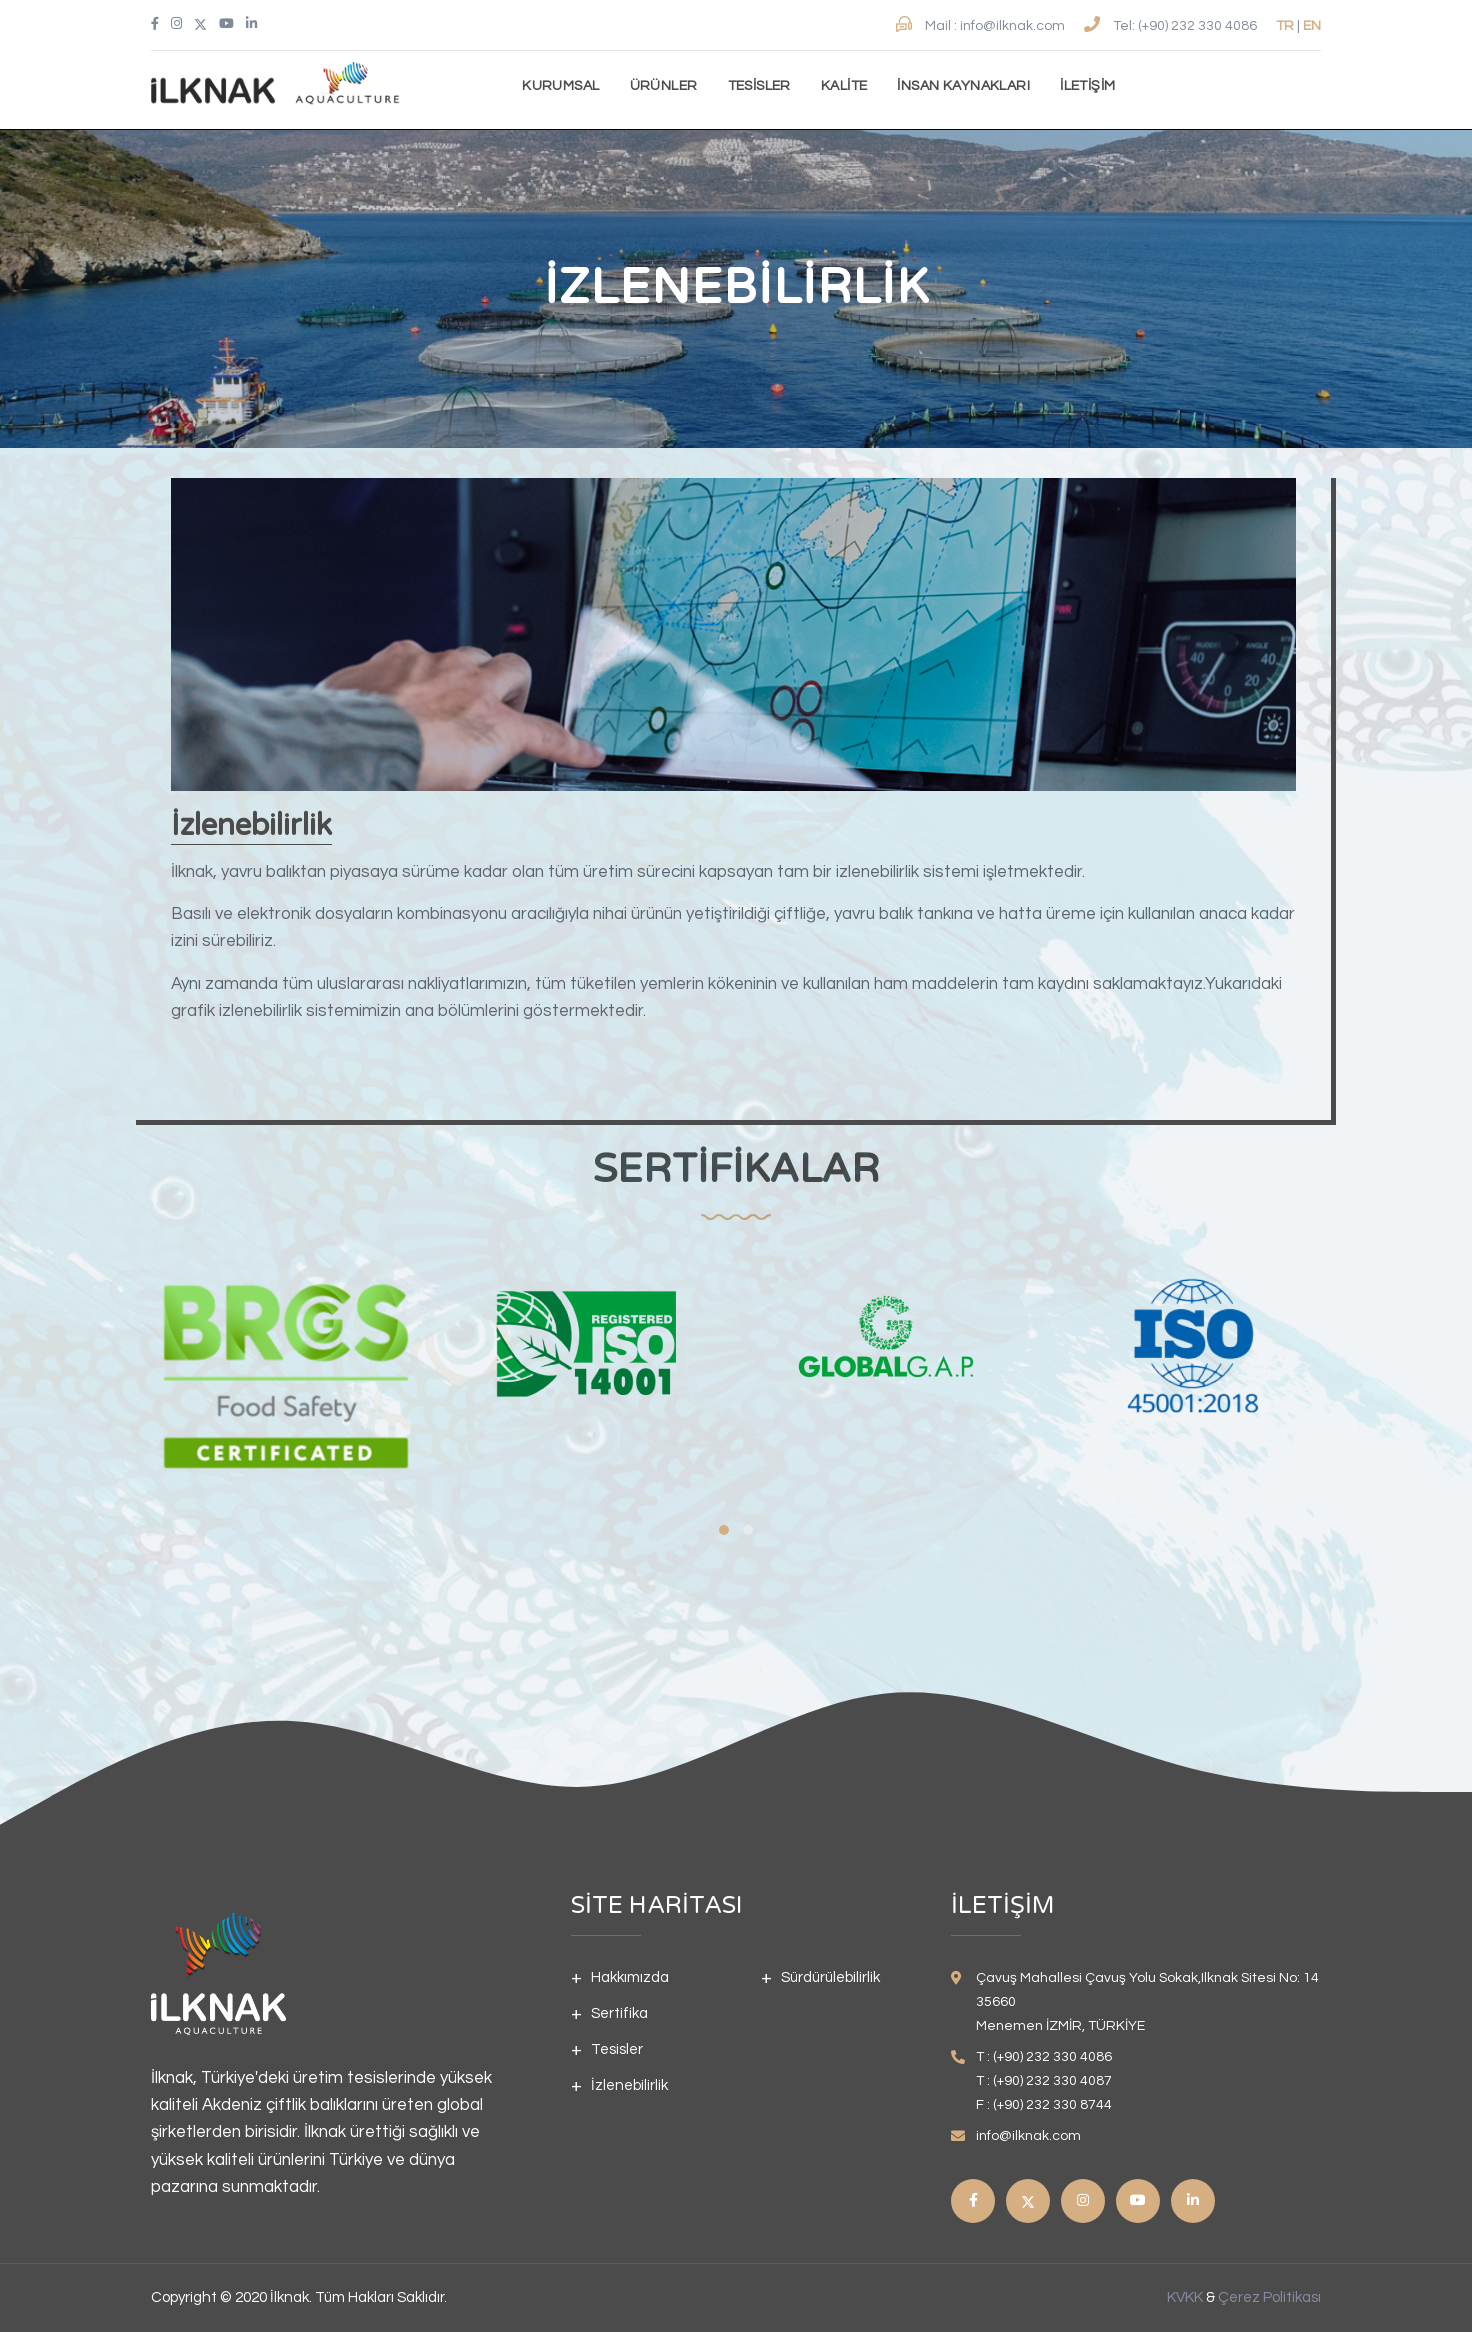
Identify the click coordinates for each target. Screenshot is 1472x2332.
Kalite (844, 86)
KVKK (1185, 2297)
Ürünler (664, 86)
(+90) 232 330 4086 (1199, 26)
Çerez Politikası (1269, 2297)
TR (1285, 26)
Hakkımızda (630, 1977)
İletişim (1087, 86)
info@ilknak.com (1014, 26)
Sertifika (619, 2013)
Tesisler (759, 86)
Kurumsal (560, 86)
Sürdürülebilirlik (830, 1977)
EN (1312, 26)
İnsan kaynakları (963, 86)
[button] (724, 1530)
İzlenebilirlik (629, 2085)
